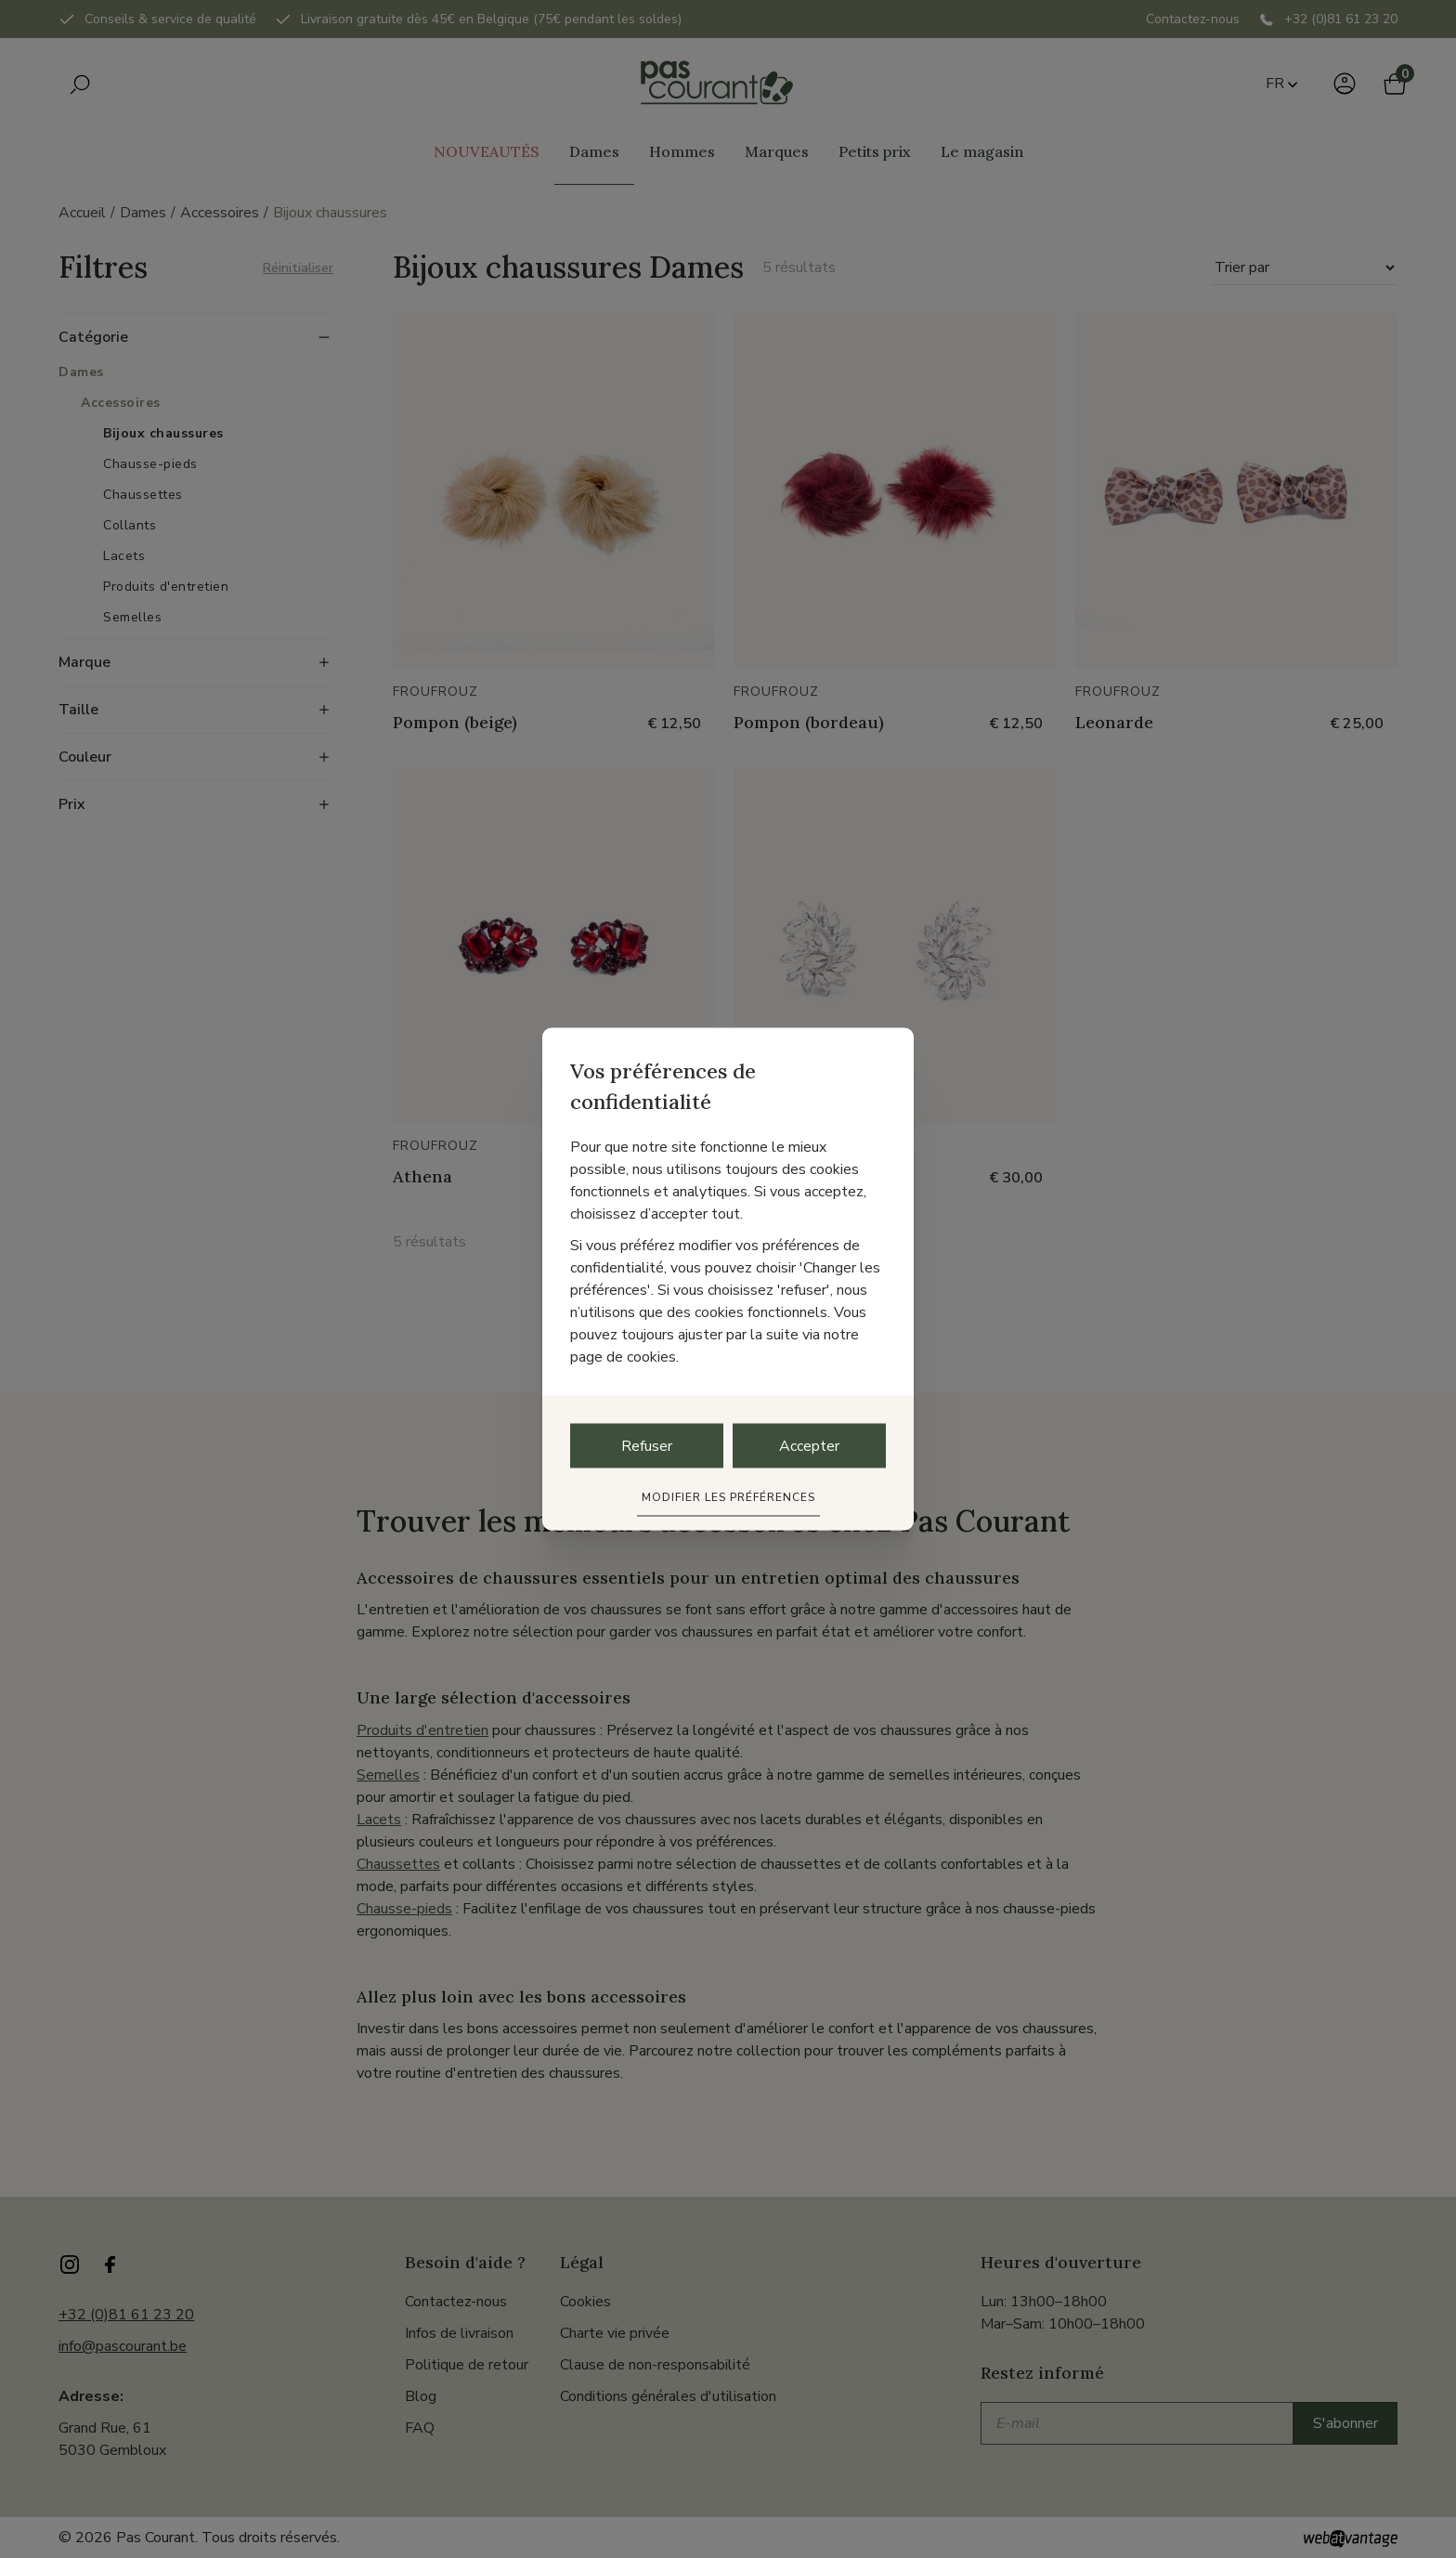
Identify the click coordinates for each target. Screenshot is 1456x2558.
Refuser (646, 1446)
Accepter (809, 1446)
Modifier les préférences (728, 1497)
